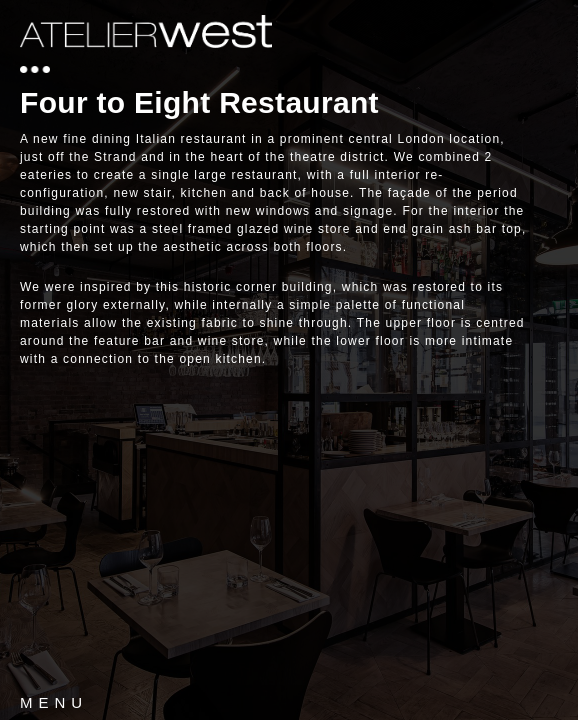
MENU (54, 702)
